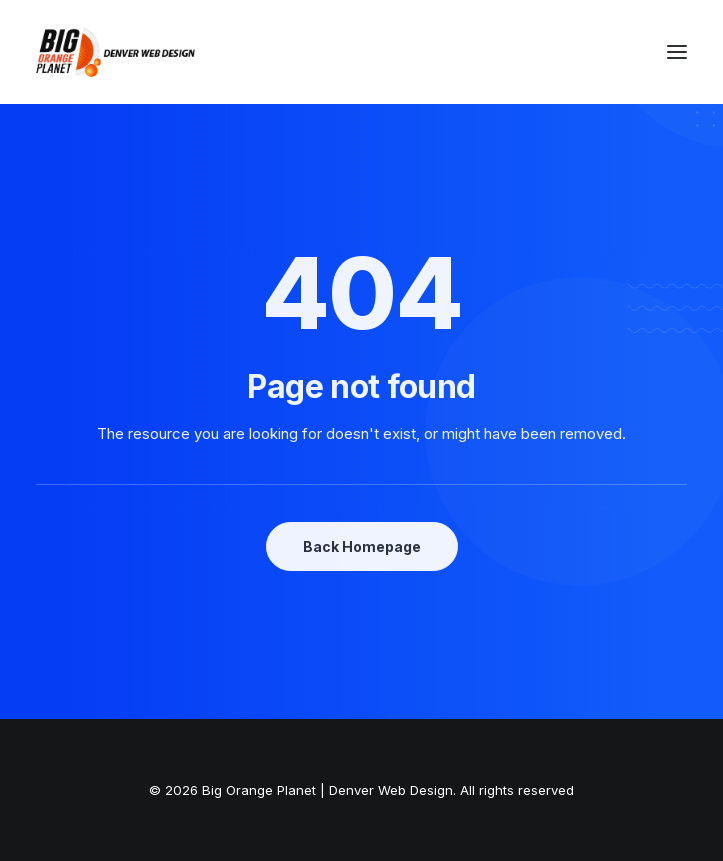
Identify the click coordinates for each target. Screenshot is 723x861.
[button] (677, 52)
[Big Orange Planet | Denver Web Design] (115, 52)
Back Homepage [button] (362, 546)
